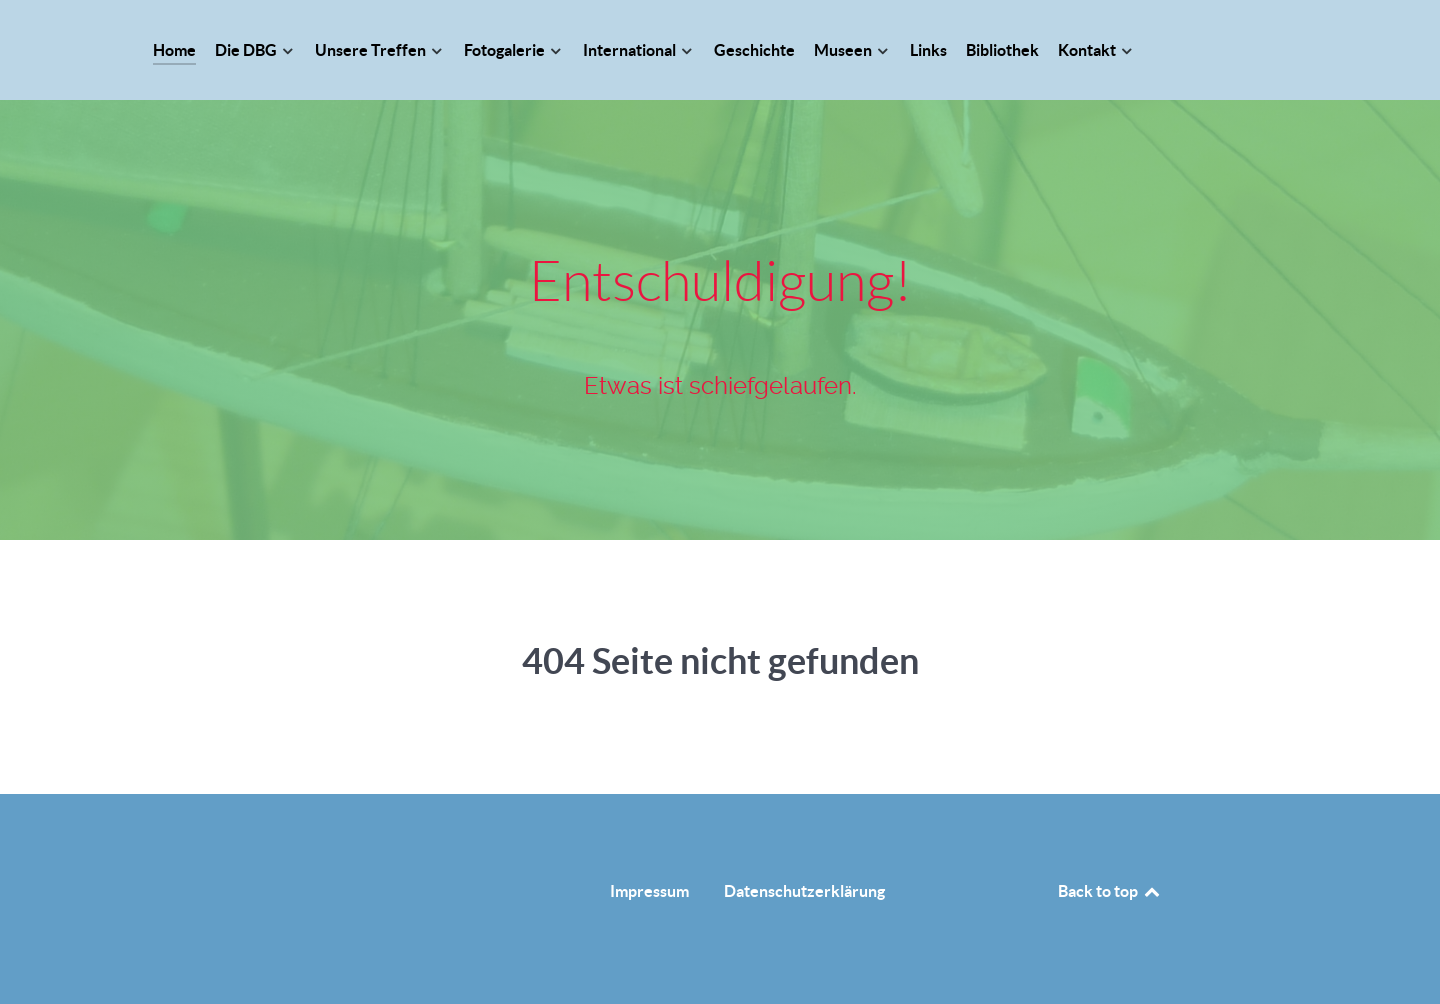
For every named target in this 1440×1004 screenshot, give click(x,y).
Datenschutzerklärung (804, 891)
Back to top (1110, 891)
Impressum (649, 891)
